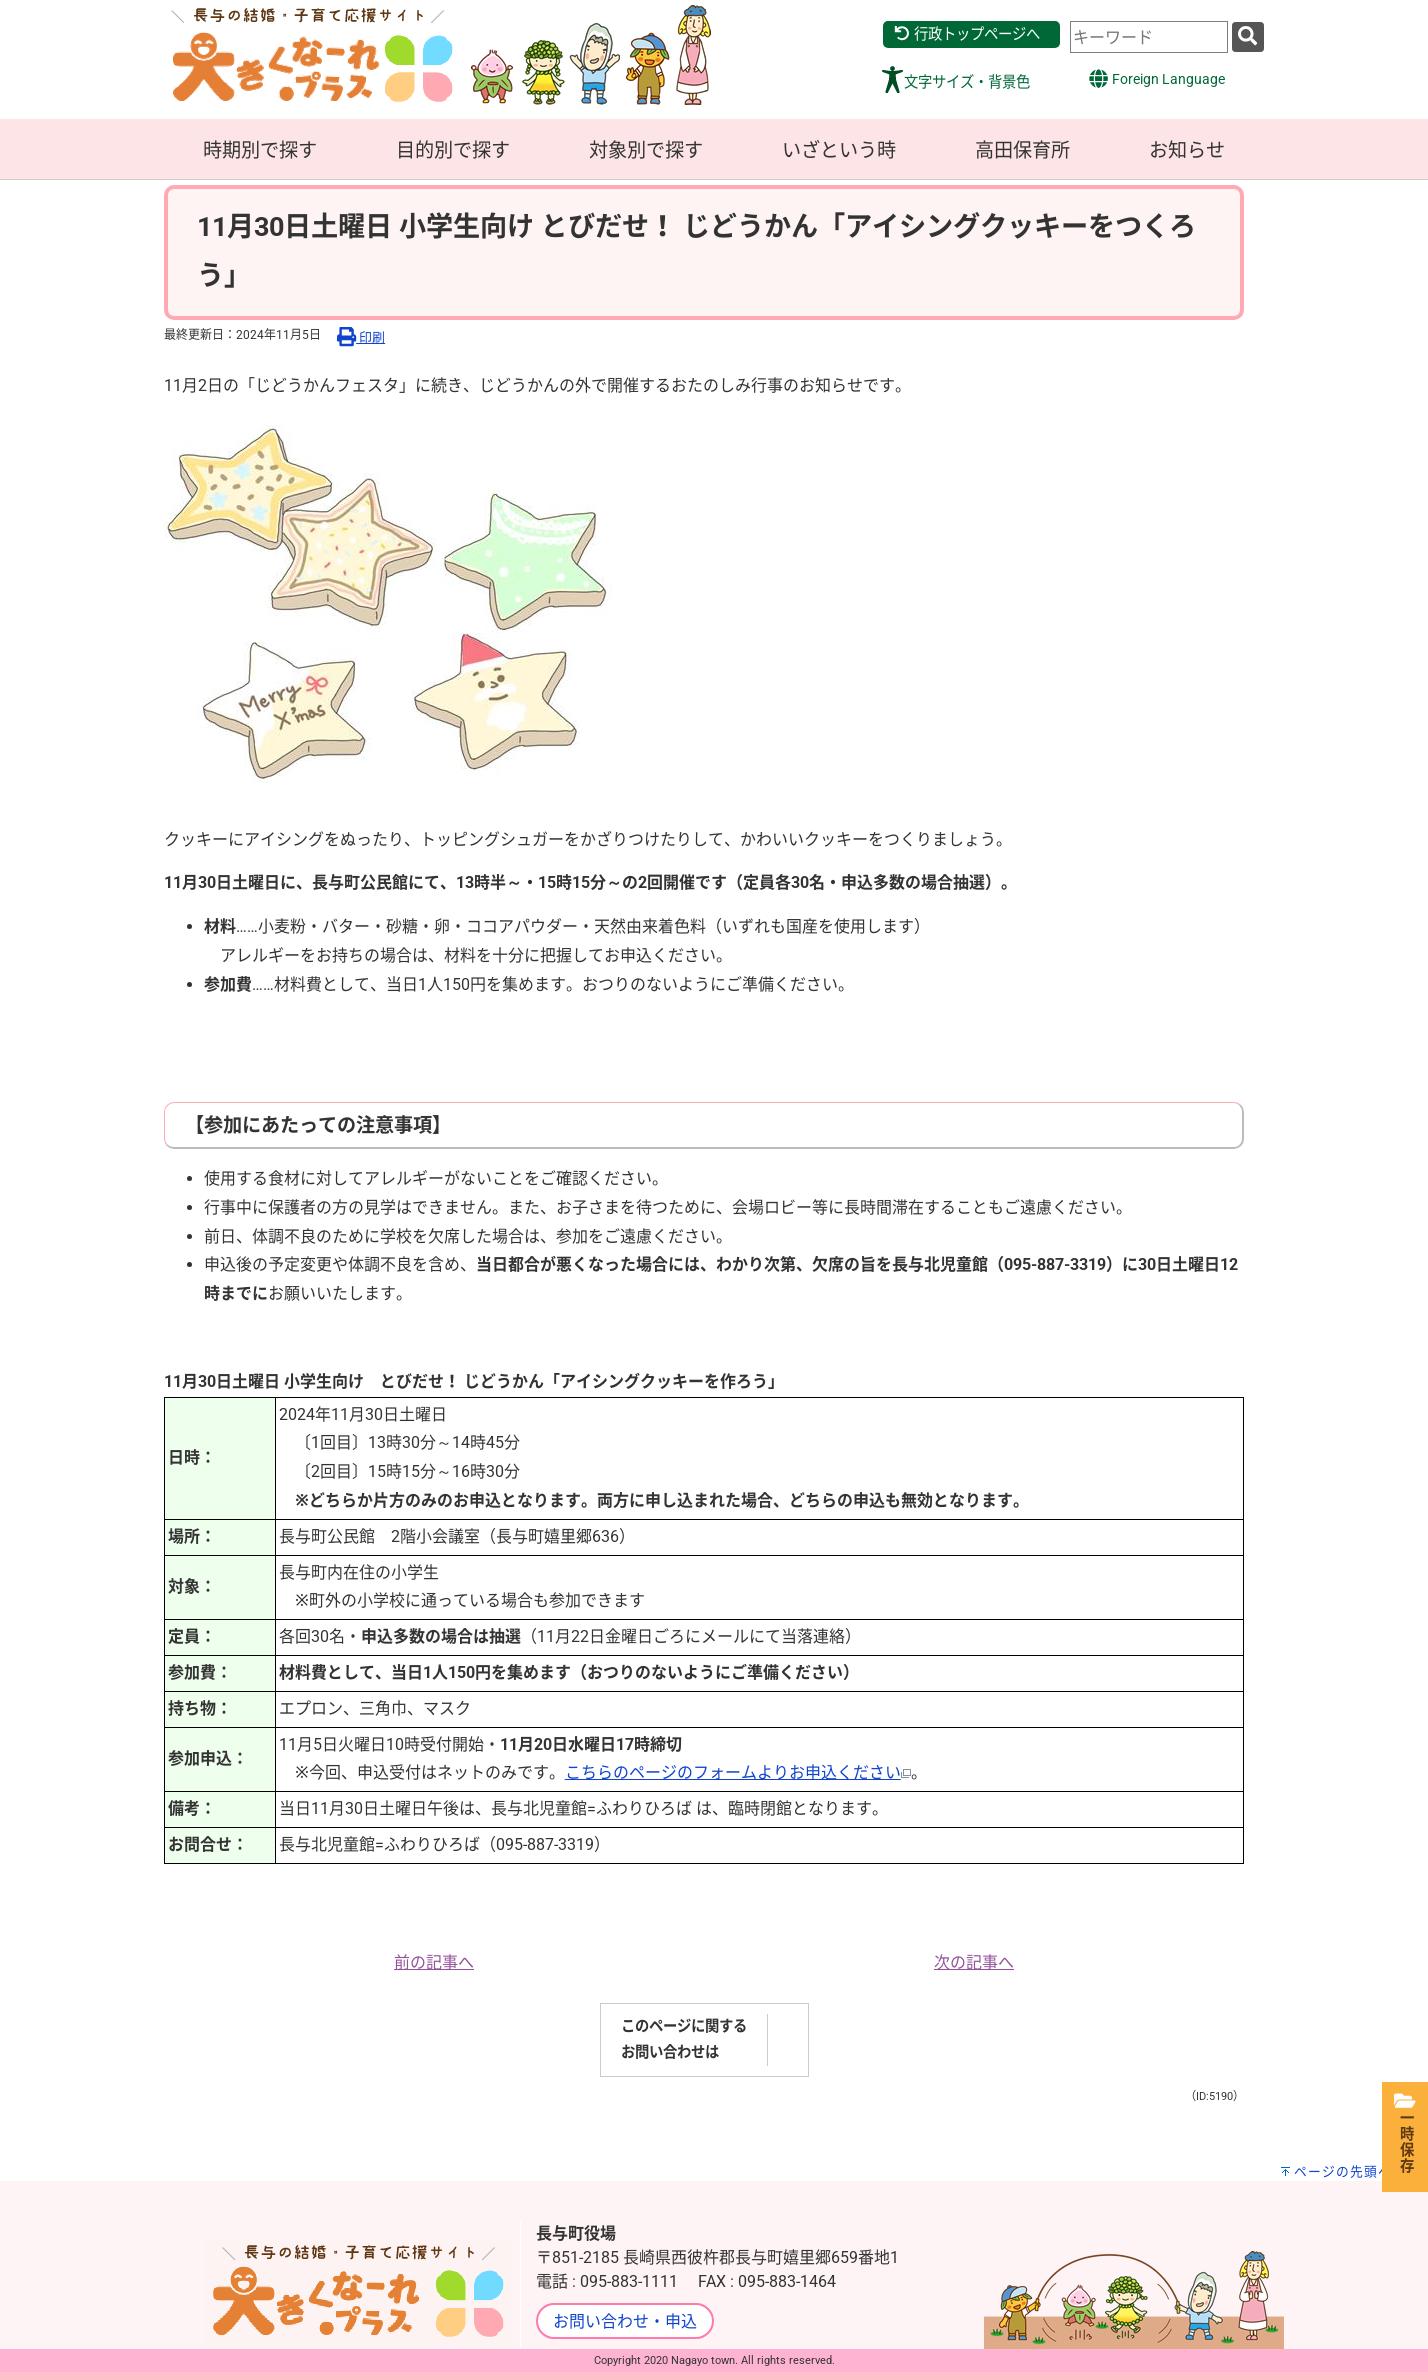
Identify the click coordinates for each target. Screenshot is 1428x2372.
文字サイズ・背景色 (967, 82)
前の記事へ (434, 1962)
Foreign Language (1156, 78)
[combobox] (1149, 37)
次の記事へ (974, 1962)
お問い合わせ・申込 (625, 2321)
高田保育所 (1022, 150)
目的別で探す (453, 150)
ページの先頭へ (1343, 2171)
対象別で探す (646, 150)
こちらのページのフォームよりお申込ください (738, 1772)
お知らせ (1187, 150)
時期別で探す (260, 150)
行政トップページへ (966, 34)
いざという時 (839, 150)
